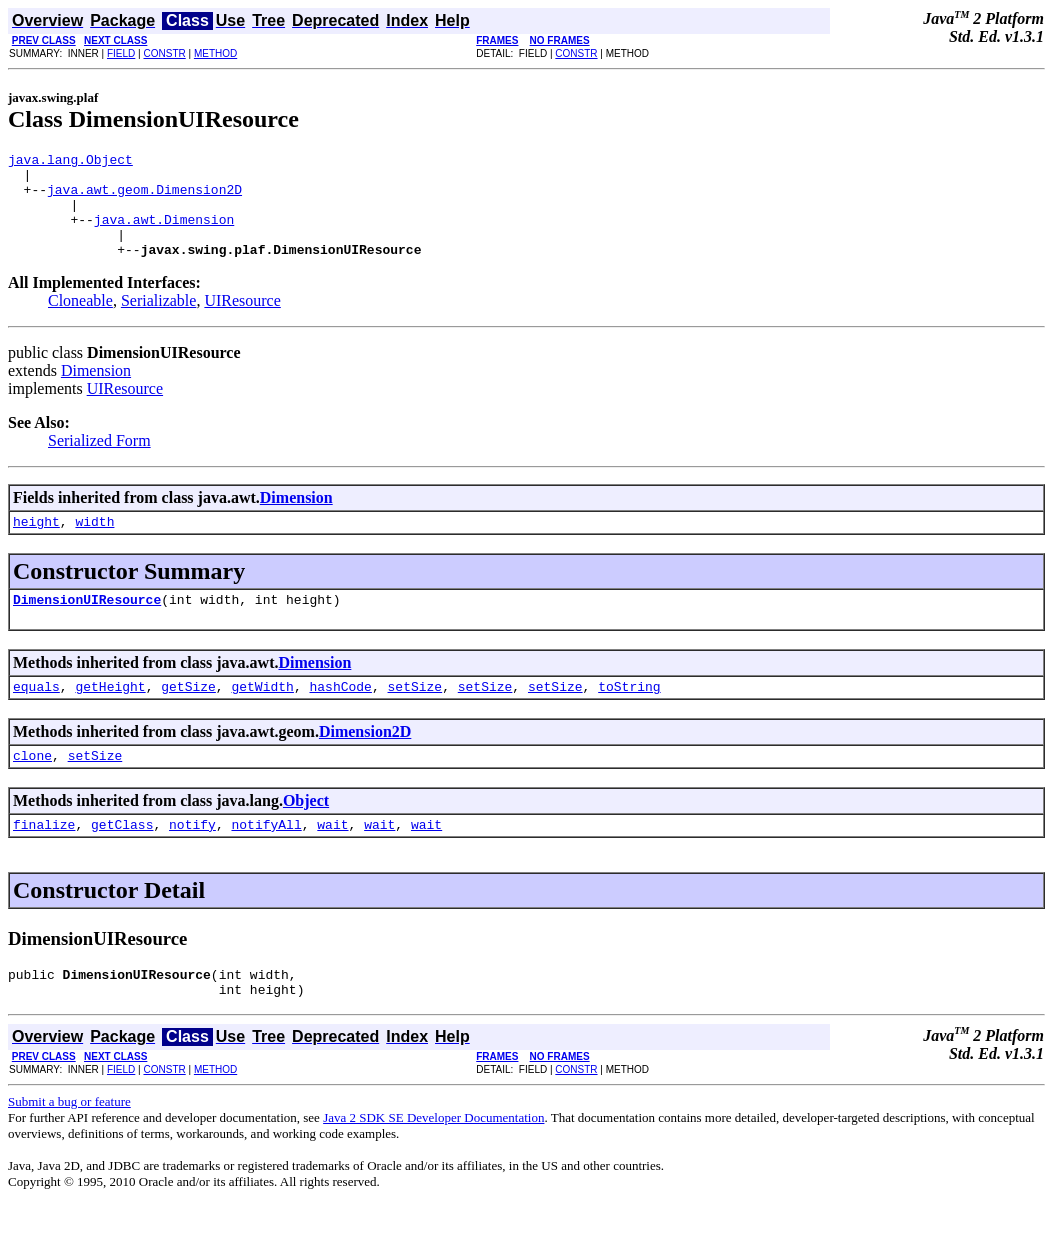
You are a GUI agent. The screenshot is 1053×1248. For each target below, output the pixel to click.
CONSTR (164, 53)
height (36, 545)
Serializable (159, 321)
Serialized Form (99, 461)
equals (36, 716)
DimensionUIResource (87, 626)
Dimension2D (365, 761)
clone (32, 788)
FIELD (121, 53)
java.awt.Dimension (164, 234)
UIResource (242, 321)
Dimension (96, 391)
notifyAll (266, 860)
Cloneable (80, 321)
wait (332, 860)
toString (629, 716)
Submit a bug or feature (69, 1143)
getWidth (262, 716)
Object (306, 833)
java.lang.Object (70, 162)
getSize (188, 716)
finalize (44, 860)
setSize (414, 716)
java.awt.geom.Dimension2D (144, 198)
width (94, 545)
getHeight (110, 716)
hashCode (340, 716)
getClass (122, 860)
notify (192, 860)
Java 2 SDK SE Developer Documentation (433, 1159)
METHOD (215, 53)
